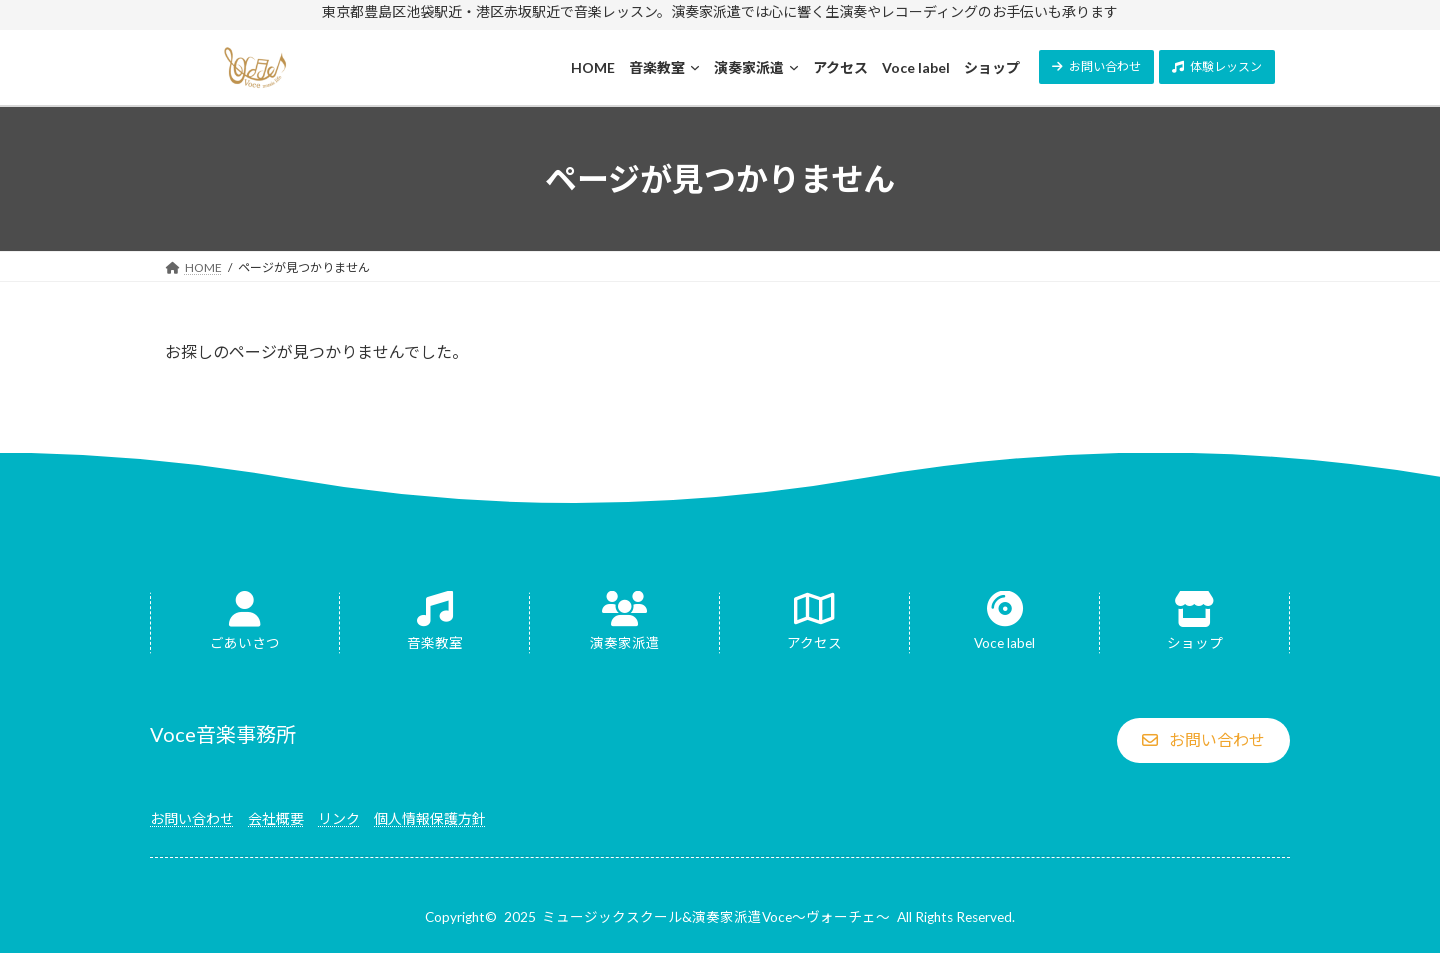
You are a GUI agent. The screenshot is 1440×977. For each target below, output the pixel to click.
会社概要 (276, 818)
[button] (1096, 67)
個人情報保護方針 (430, 818)
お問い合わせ (192, 818)
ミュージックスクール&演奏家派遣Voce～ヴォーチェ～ (716, 917)
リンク (339, 818)
